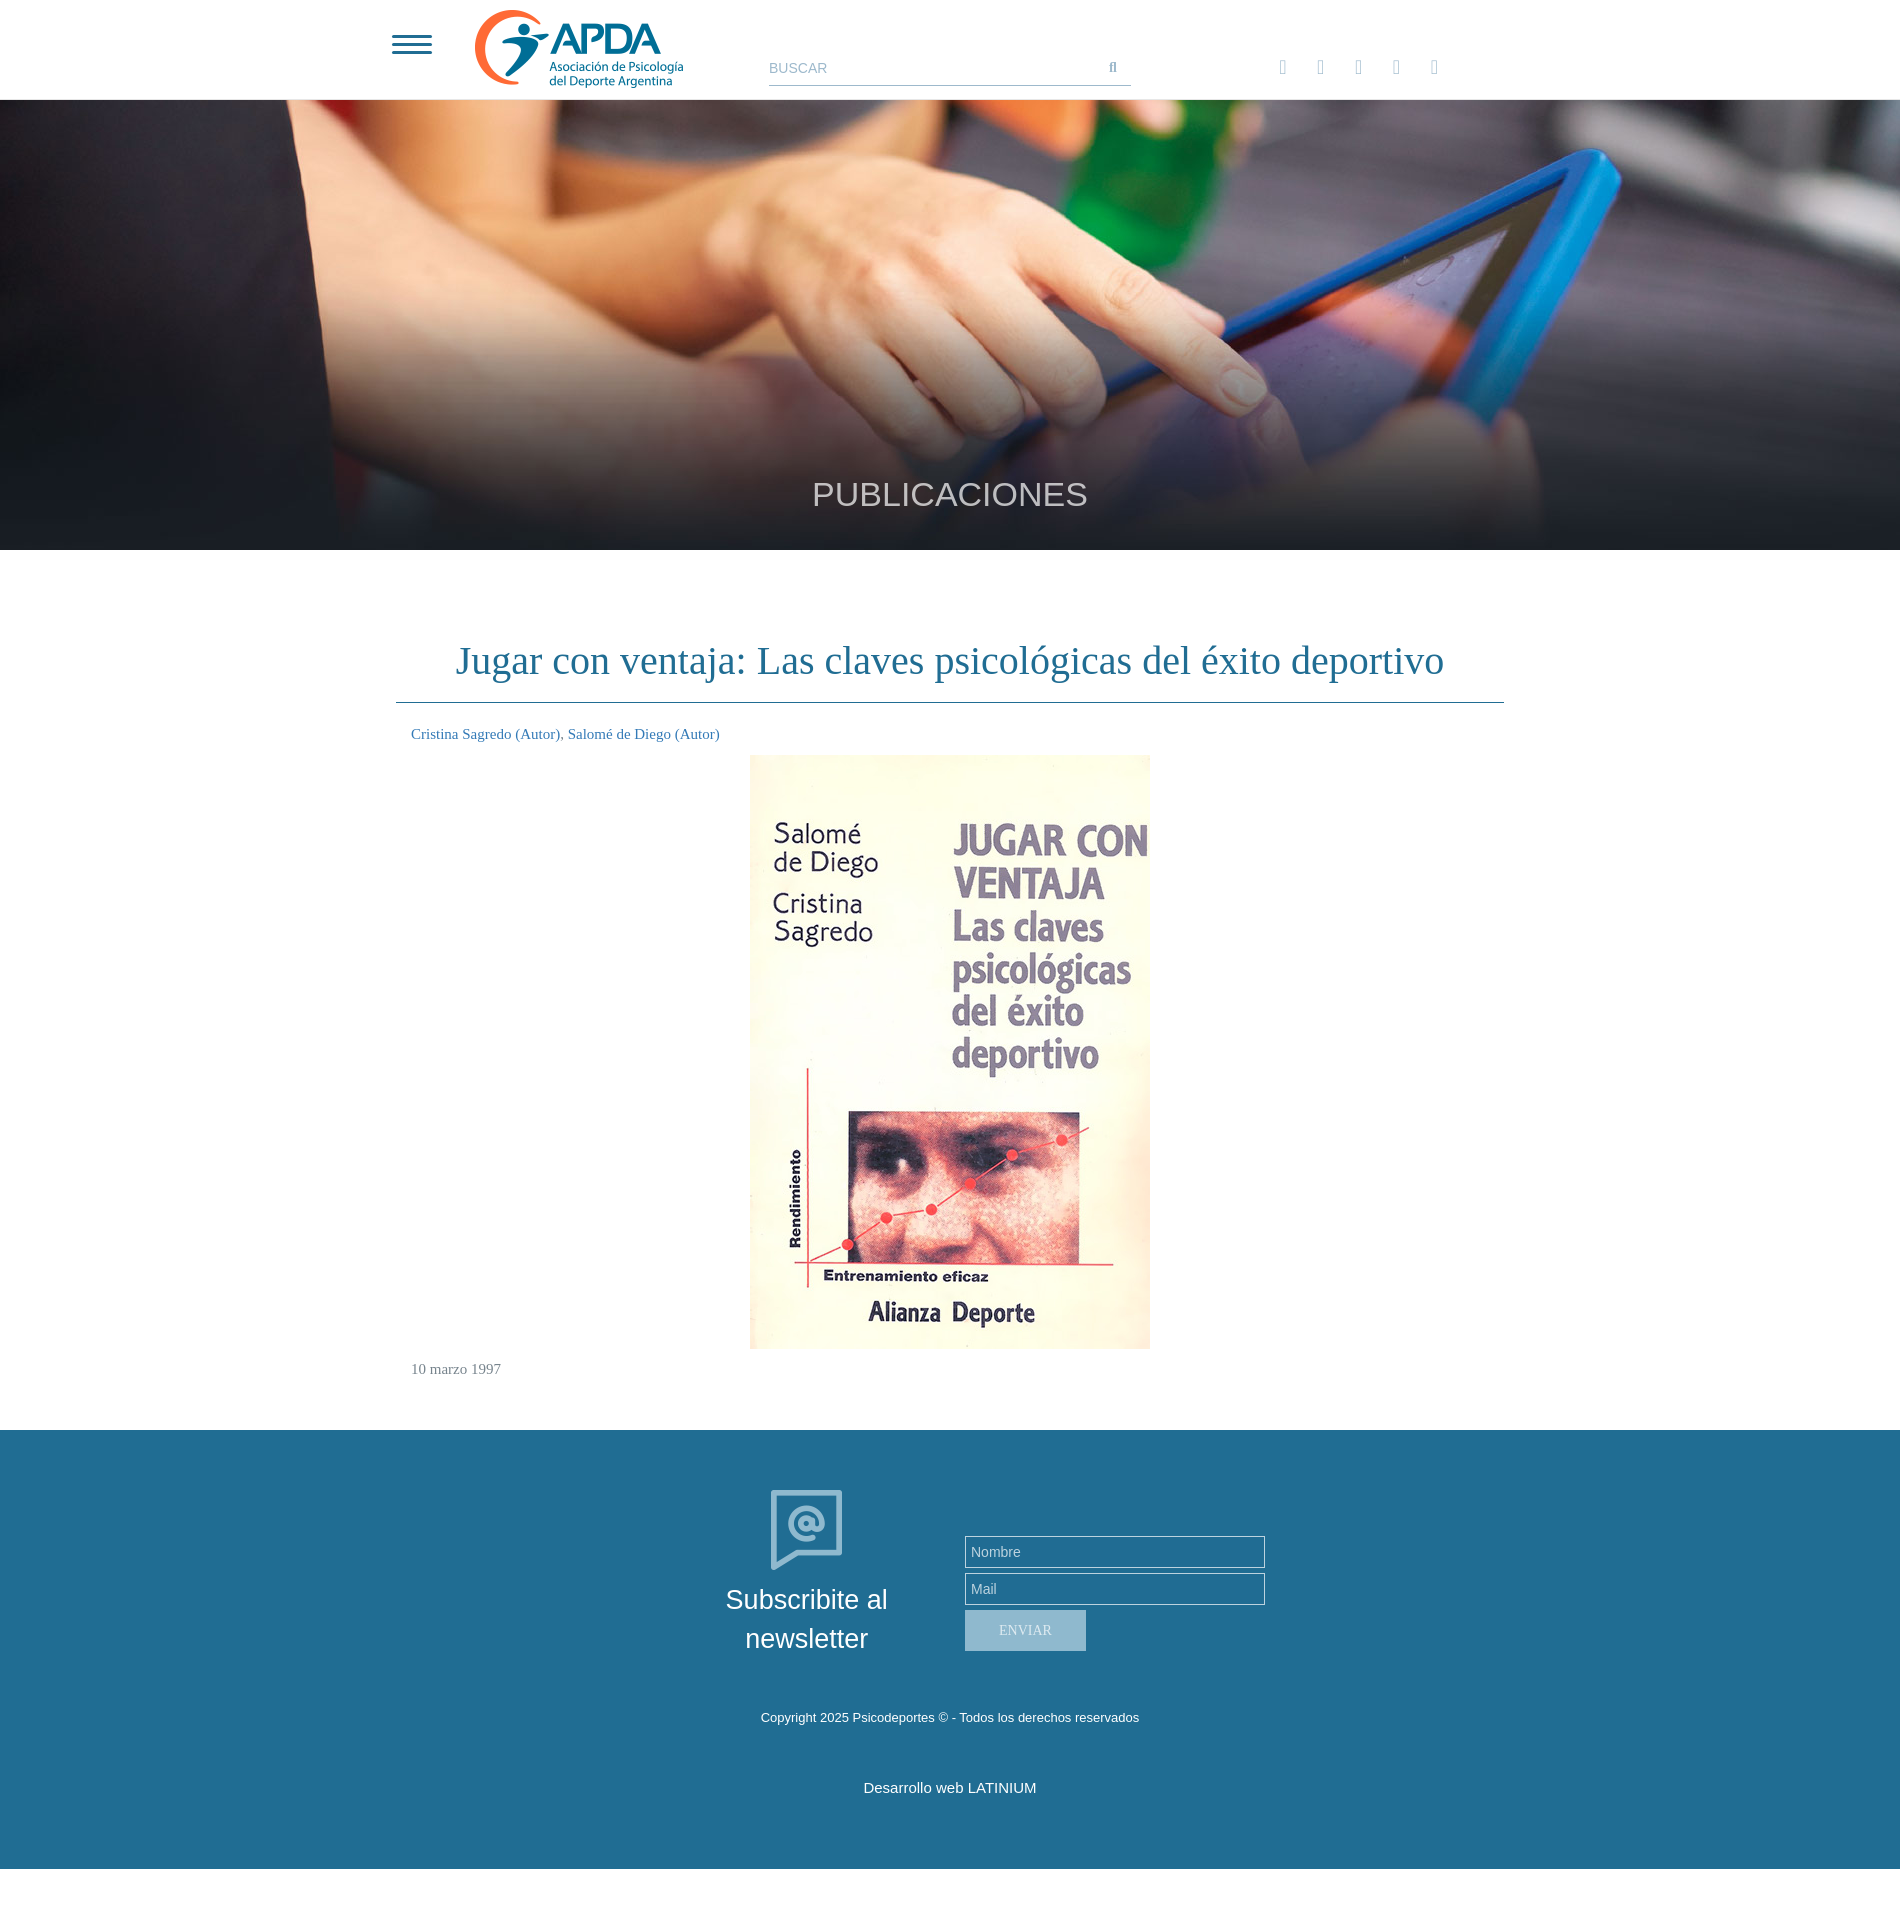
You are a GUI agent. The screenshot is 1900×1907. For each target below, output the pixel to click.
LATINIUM (1002, 1787)
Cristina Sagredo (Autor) (485, 734)
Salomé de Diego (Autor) (644, 734)
